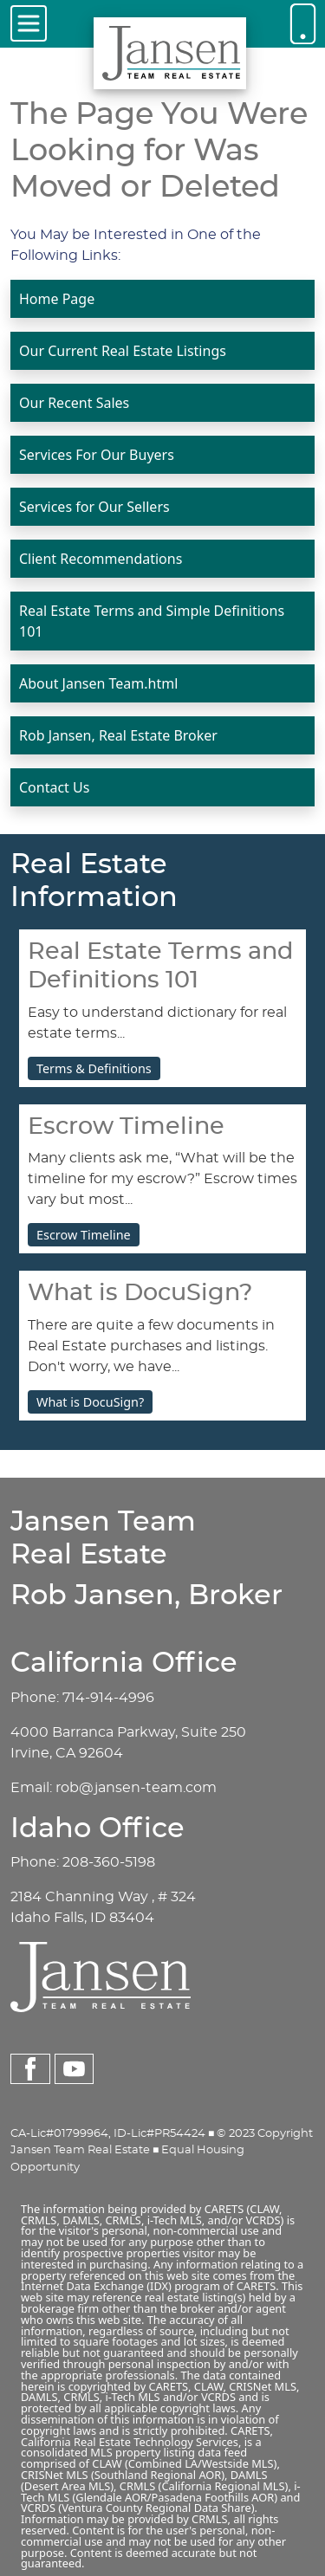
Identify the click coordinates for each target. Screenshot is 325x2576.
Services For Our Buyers (96, 454)
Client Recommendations (100, 558)
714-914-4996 (108, 1698)
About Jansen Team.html (98, 683)
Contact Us (54, 787)
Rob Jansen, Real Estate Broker (118, 735)
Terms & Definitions (94, 1068)
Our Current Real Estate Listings (122, 350)
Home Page (56, 298)
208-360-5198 (108, 1862)
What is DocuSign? (90, 1402)
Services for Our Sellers (94, 506)
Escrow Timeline (83, 1235)
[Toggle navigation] (28, 23)
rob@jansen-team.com (136, 1788)
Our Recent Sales (74, 402)
